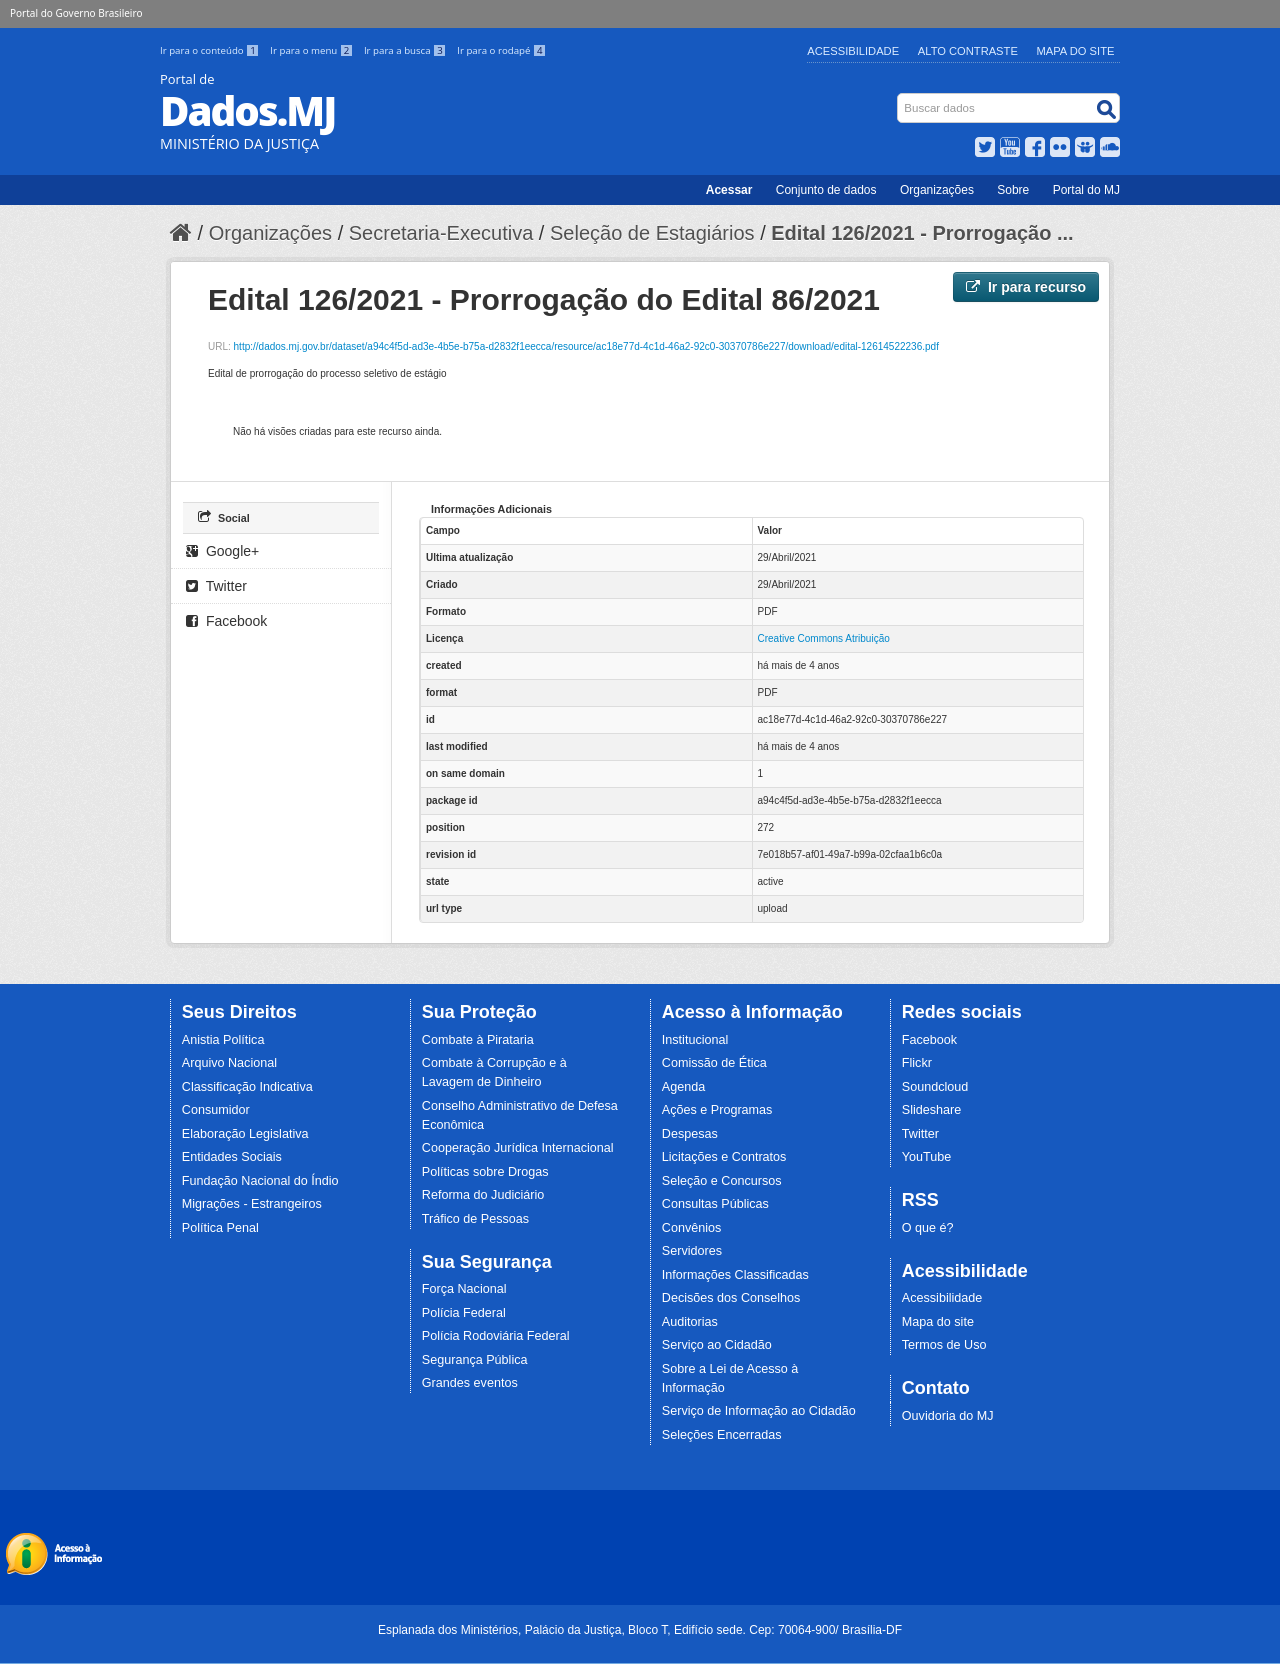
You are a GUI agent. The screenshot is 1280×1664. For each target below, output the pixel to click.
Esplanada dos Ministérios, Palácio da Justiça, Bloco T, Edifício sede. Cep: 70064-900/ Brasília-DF (640, 1630)
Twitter (216, 586)
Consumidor (216, 1110)
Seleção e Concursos (722, 1181)
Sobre (1013, 190)
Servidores (692, 1251)
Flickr (917, 1063)
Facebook (226, 621)
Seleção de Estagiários (652, 233)
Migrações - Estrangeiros (252, 1204)
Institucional (695, 1040)
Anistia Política (223, 1040)
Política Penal (220, 1228)
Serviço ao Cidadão (717, 1345)
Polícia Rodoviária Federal (496, 1336)
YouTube (927, 1157)
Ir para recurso (1026, 287)
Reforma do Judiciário (483, 1195)
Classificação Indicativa (247, 1087)
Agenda (683, 1087)
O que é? (928, 1228)
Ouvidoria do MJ (948, 1416)
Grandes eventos (470, 1383)
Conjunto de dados (826, 190)
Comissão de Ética (714, 1063)
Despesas (690, 1134)
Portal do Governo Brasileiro (76, 13)
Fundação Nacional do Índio (260, 1181)
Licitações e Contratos (724, 1157)
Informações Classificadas (735, 1275)
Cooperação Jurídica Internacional (518, 1148)
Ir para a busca (406, 50)
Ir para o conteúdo (211, 50)
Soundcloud (935, 1087)
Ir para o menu (313, 50)
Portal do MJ (1086, 190)
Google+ (222, 551)
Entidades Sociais (232, 1157)
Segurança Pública (475, 1360)
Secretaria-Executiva (441, 233)
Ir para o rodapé (501, 50)
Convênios (692, 1228)
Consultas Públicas (715, 1204)
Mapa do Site (1076, 51)
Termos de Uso (944, 1345)
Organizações (937, 190)
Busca (899, 97)
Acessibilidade (853, 51)
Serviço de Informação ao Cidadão (759, 1411)
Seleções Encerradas (722, 1435)
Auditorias (690, 1322)
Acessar (729, 190)
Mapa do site (938, 1322)
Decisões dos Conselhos (731, 1298)
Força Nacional (464, 1289)
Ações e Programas (717, 1110)
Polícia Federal (464, 1313)
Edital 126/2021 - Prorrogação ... (922, 233)
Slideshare (932, 1110)
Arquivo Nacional (229, 1063)
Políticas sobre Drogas (485, 1172)
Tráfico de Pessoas (475, 1219)
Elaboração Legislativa (245, 1134)
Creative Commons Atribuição (824, 638)
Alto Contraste (968, 51)
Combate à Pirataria (478, 1040)
